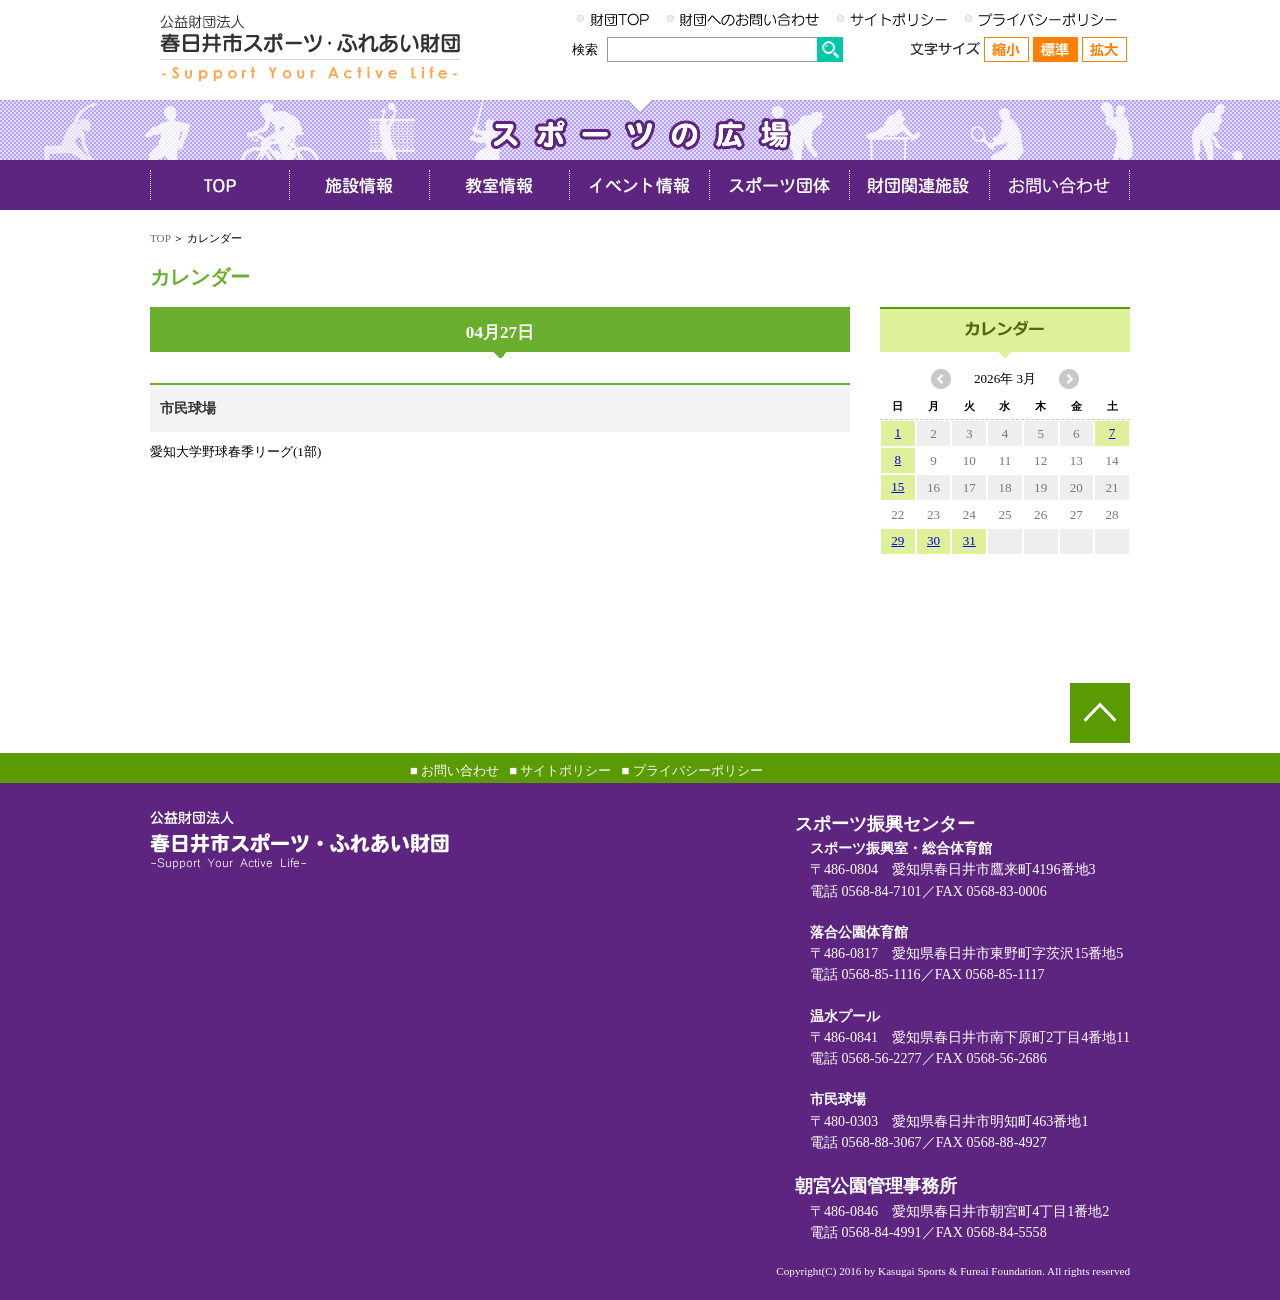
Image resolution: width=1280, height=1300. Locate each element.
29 (897, 540)
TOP (160, 238)
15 (897, 486)
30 (933, 540)
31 (969, 540)
